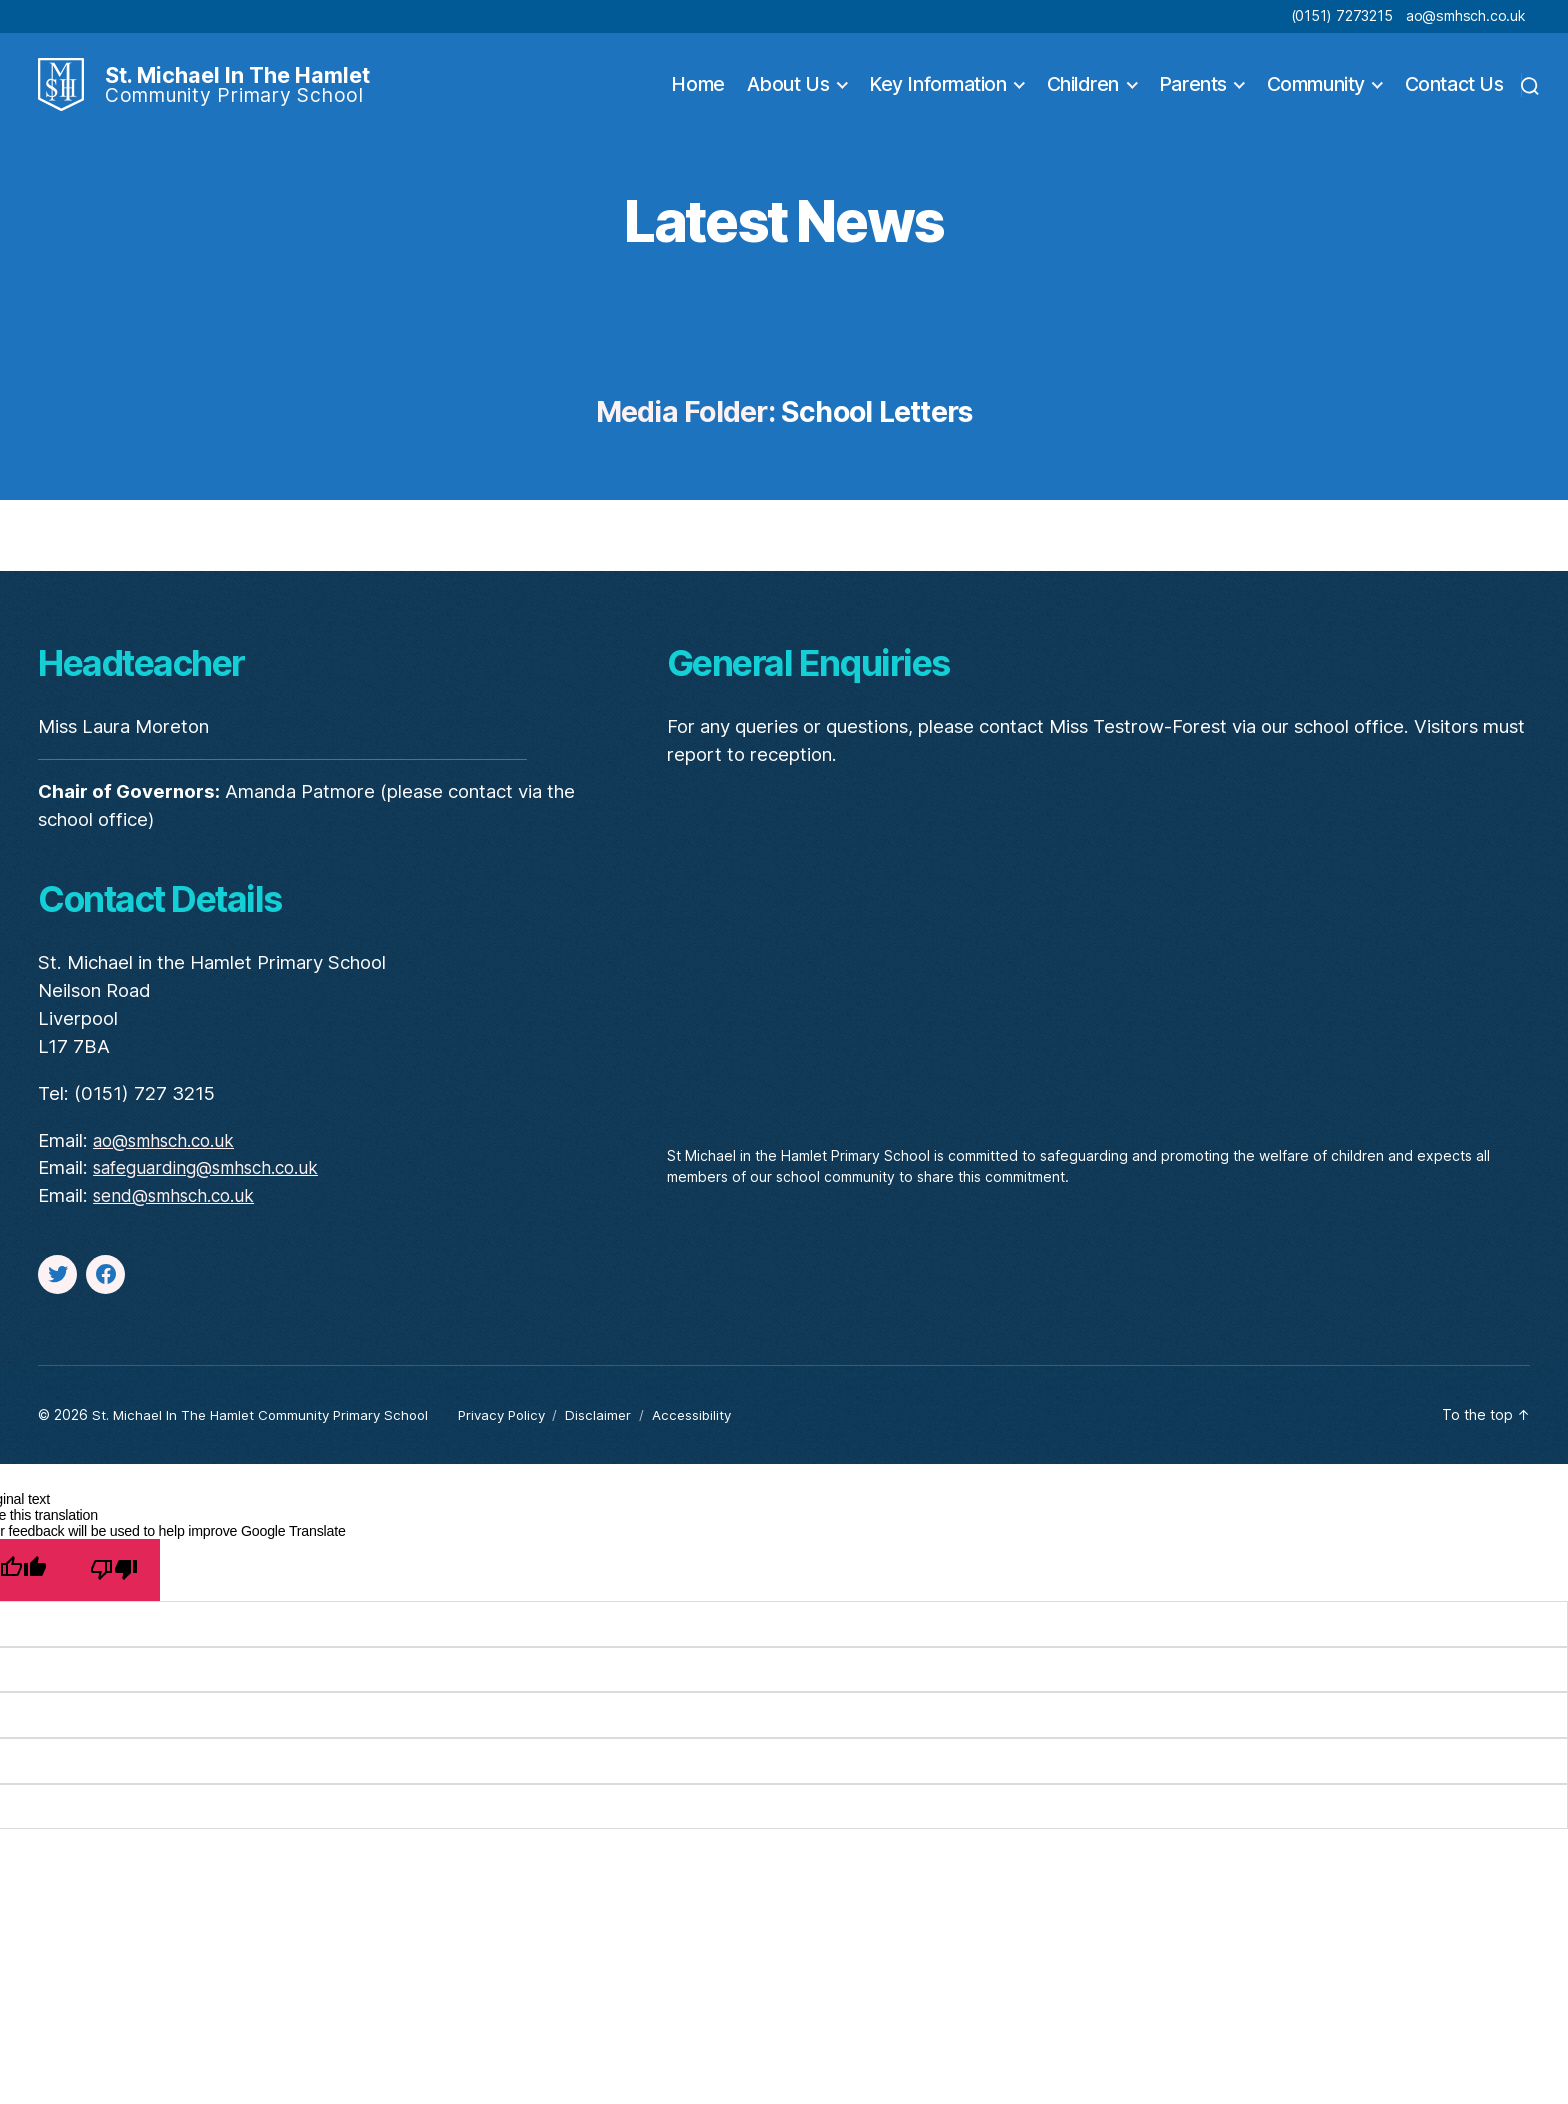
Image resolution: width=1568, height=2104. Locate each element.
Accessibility (714, 1441)
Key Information (937, 97)
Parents (1193, 97)
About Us (788, 97)
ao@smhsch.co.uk (1465, 15)
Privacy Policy (517, 1441)
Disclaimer (618, 1441)
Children (1083, 97)
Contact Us (1454, 97)
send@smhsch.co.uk (180, 1222)
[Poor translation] (113, 1596)
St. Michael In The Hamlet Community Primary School (266, 1441)
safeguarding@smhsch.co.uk (215, 1194)
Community (1316, 97)
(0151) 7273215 (1342, 15)
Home (697, 97)
